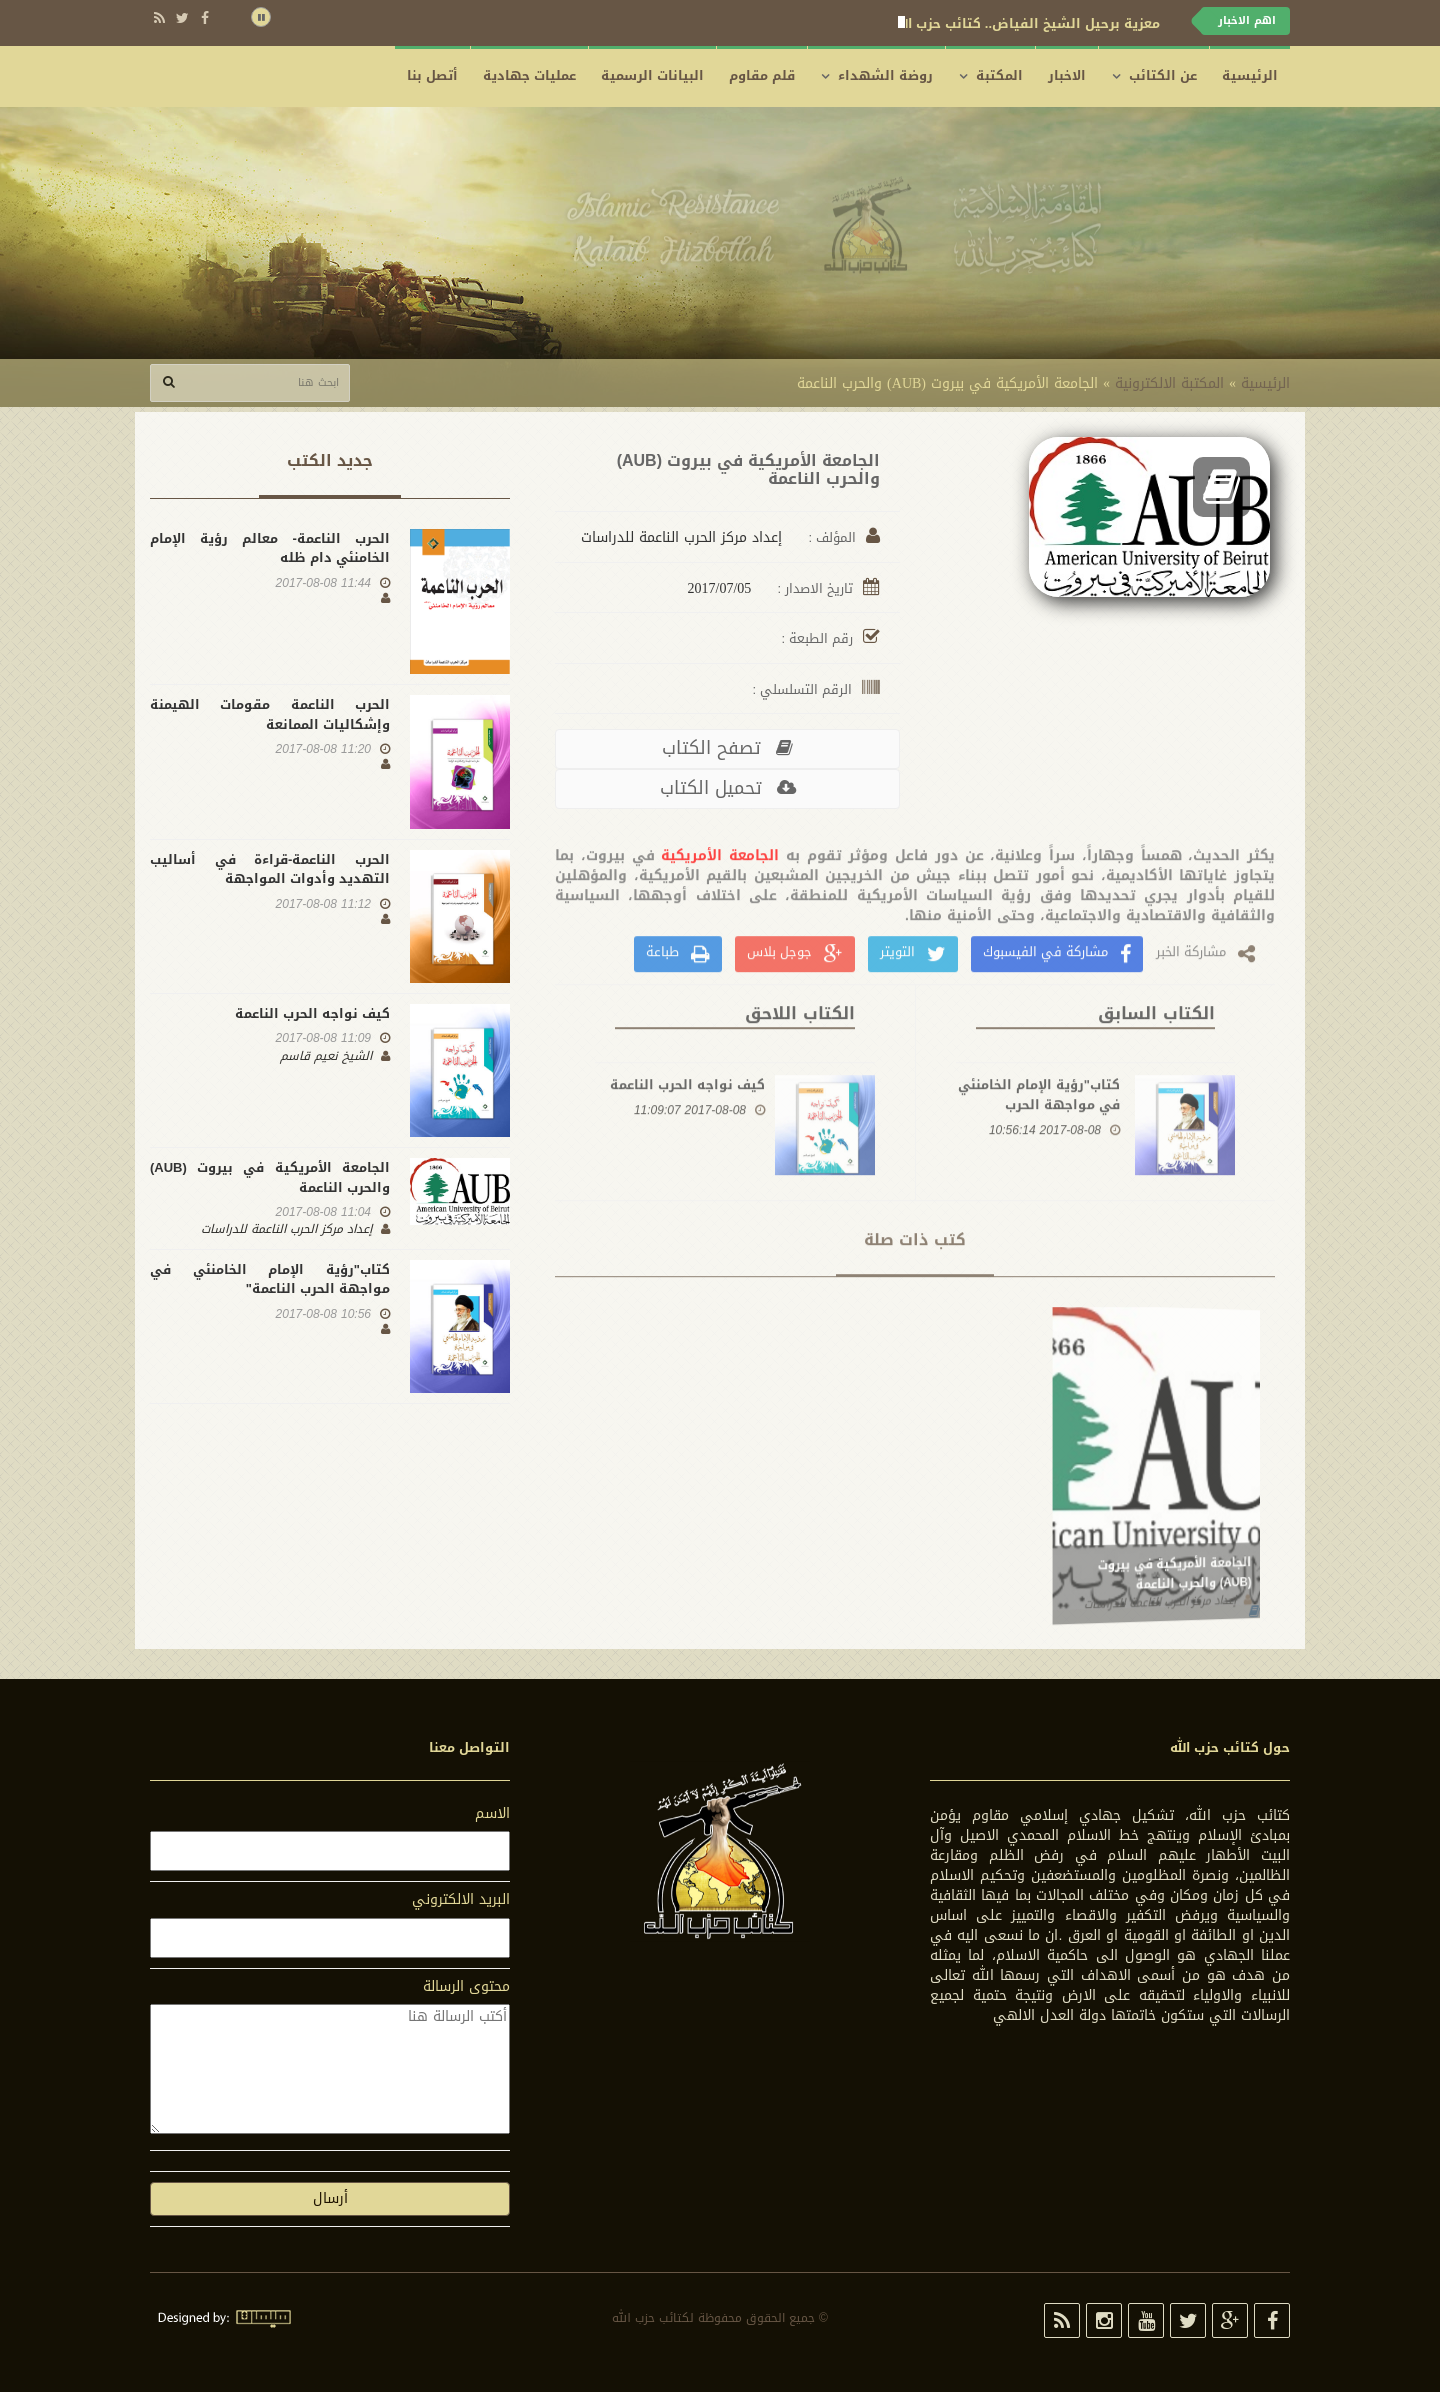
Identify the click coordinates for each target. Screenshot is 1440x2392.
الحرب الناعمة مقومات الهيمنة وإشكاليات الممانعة (270, 714)
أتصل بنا (432, 75)
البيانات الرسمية (652, 75)
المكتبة (999, 75)
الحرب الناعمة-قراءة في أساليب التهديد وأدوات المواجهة (270, 869)
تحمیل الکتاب (728, 788)
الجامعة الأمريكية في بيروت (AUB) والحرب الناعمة (270, 1177)
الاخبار (1067, 75)
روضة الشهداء (885, 75)
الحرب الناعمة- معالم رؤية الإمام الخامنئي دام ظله (270, 548)
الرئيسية (1250, 75)
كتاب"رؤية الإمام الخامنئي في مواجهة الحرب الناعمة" (1039, 1171)
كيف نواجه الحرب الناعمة (687, 1151)
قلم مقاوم (762, 75)
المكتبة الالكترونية (1169, 383)
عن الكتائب (1163, 75)
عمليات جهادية (529, 75)
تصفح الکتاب (727, 748)
